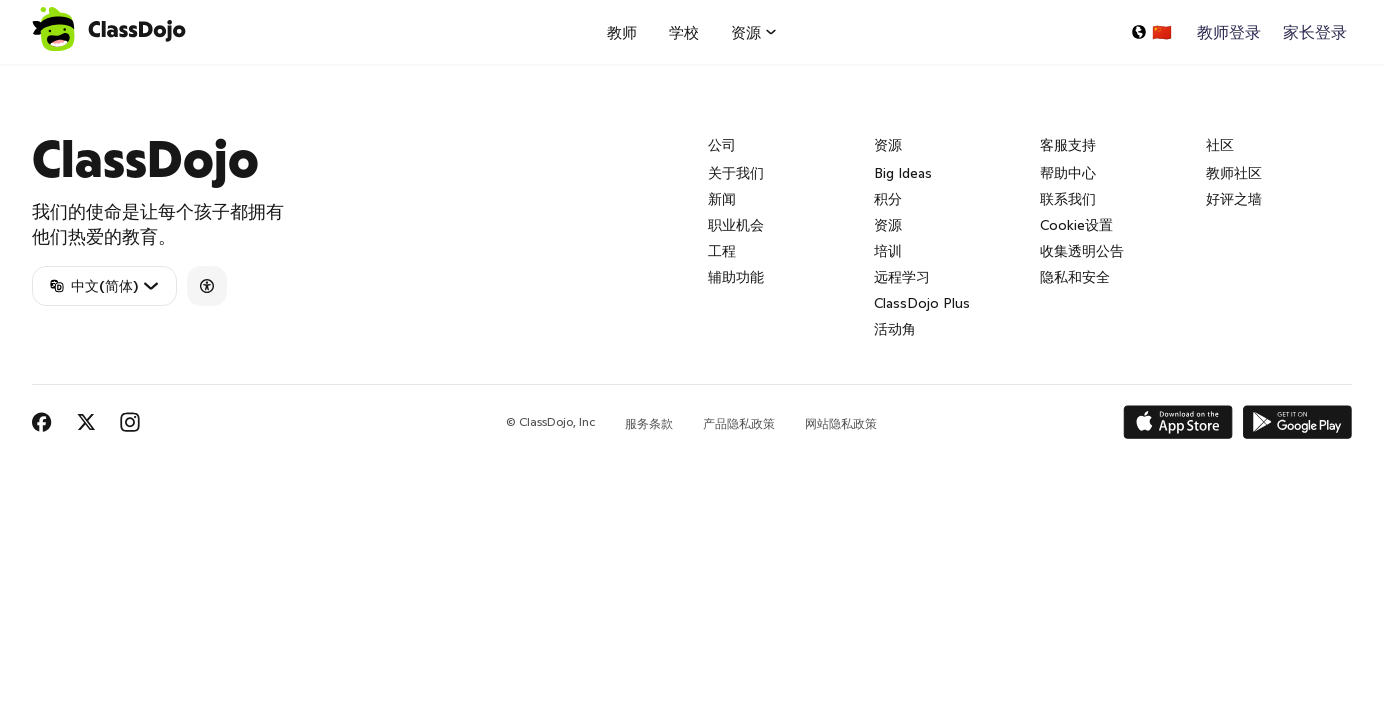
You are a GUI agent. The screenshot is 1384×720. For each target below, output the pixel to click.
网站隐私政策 (841, 423)
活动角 (895, 329)
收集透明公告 (1082, 251)
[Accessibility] (207, 286)
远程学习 (902, 277)
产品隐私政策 (739, 423)
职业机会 (736, 225)
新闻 (722, 199)
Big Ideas (903, 173)
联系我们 (1068, 199)
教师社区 (1234, 173)
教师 (622, 32)
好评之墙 (1234, 199)
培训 (888, 251)
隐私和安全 (1075, 277)
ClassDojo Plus (922, 303)
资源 (888, 225)
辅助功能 (736, 277)
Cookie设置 (1076, 225)
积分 (888, 199)
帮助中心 (1068, 173)
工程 (722, 251)
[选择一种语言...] (1151, 32)
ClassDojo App (55, 76)
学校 (684, 32)
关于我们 (736, 173)
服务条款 (649, 423)
